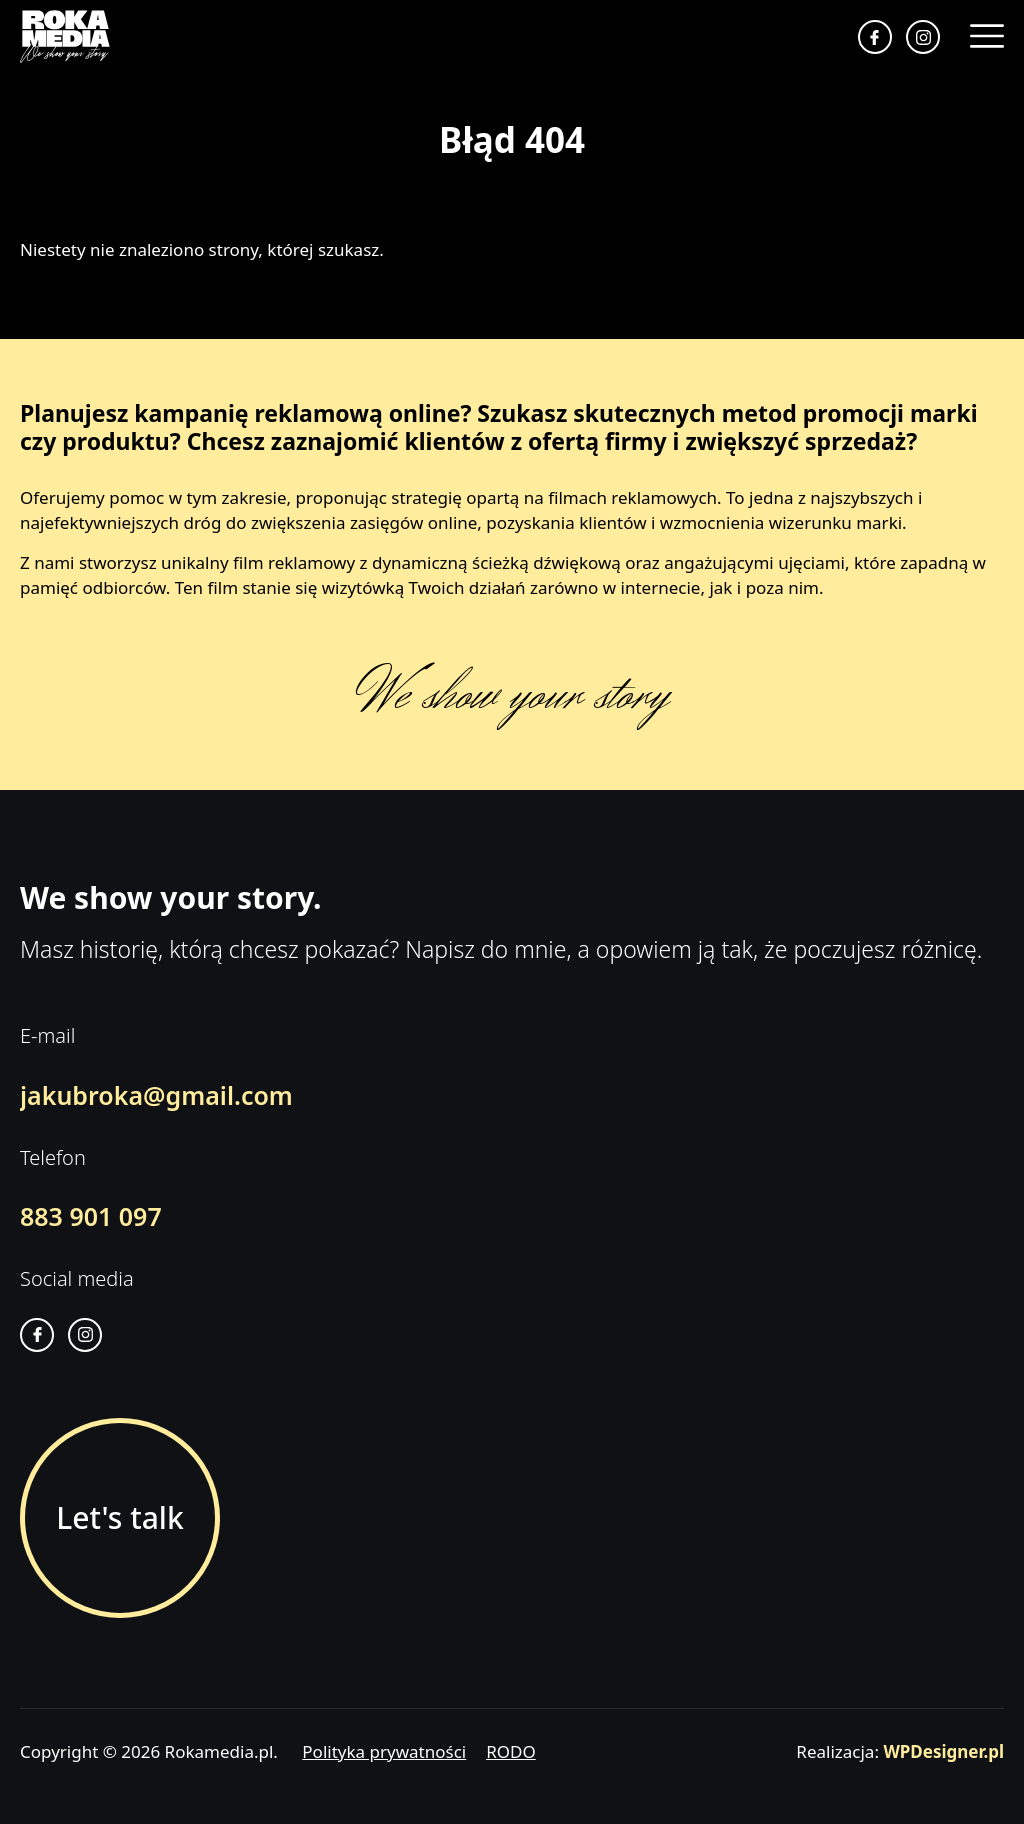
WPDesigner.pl (943, 1751)
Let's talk (119, 1517)
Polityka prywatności (384, 1751)
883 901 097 (91, 1216)
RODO (511, 1751)
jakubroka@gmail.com (156, 1095)
